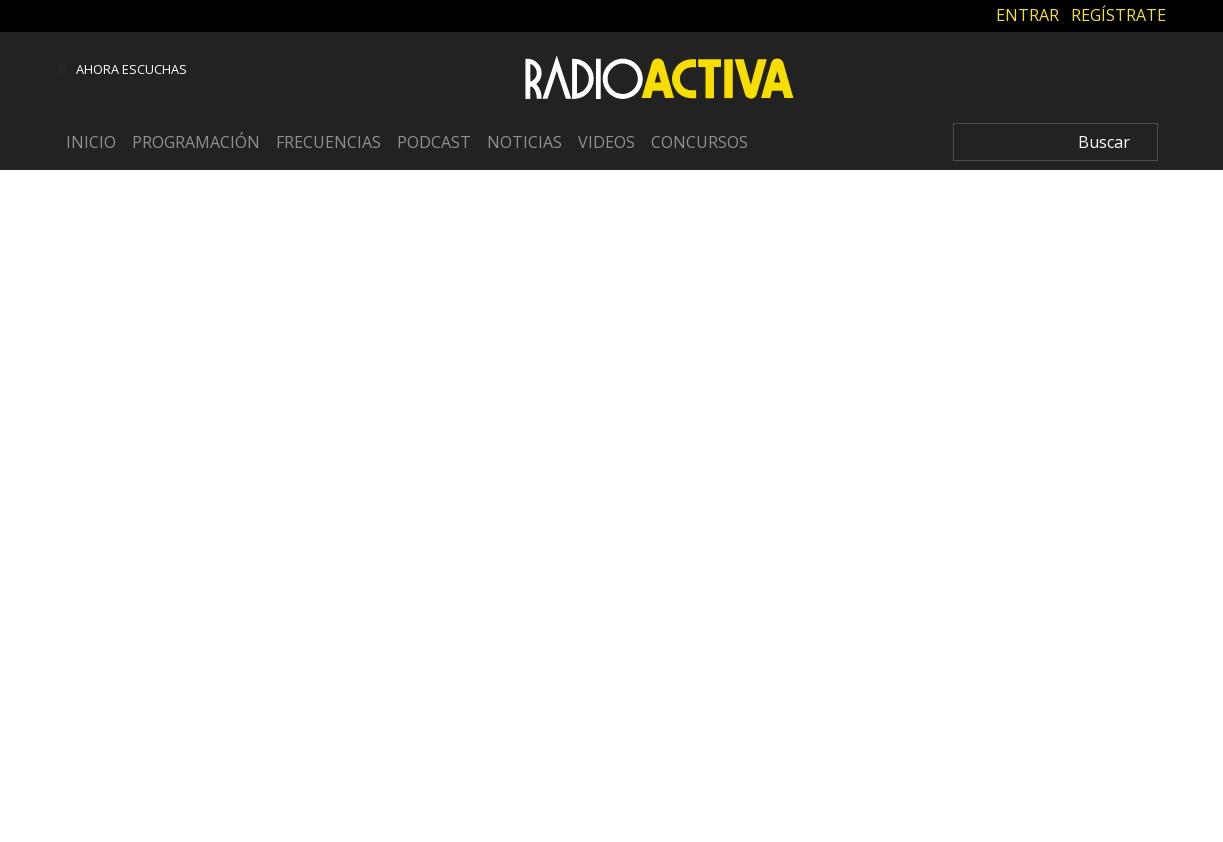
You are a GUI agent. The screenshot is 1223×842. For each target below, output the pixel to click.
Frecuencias (328, 142)
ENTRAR (1027, 15)
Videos (606, 142)
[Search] (1055, 142)
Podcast (434, 142)
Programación (196, 142)
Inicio (91, 142)
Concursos (699, 142)
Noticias (524, 142)
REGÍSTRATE (1118, 15)
